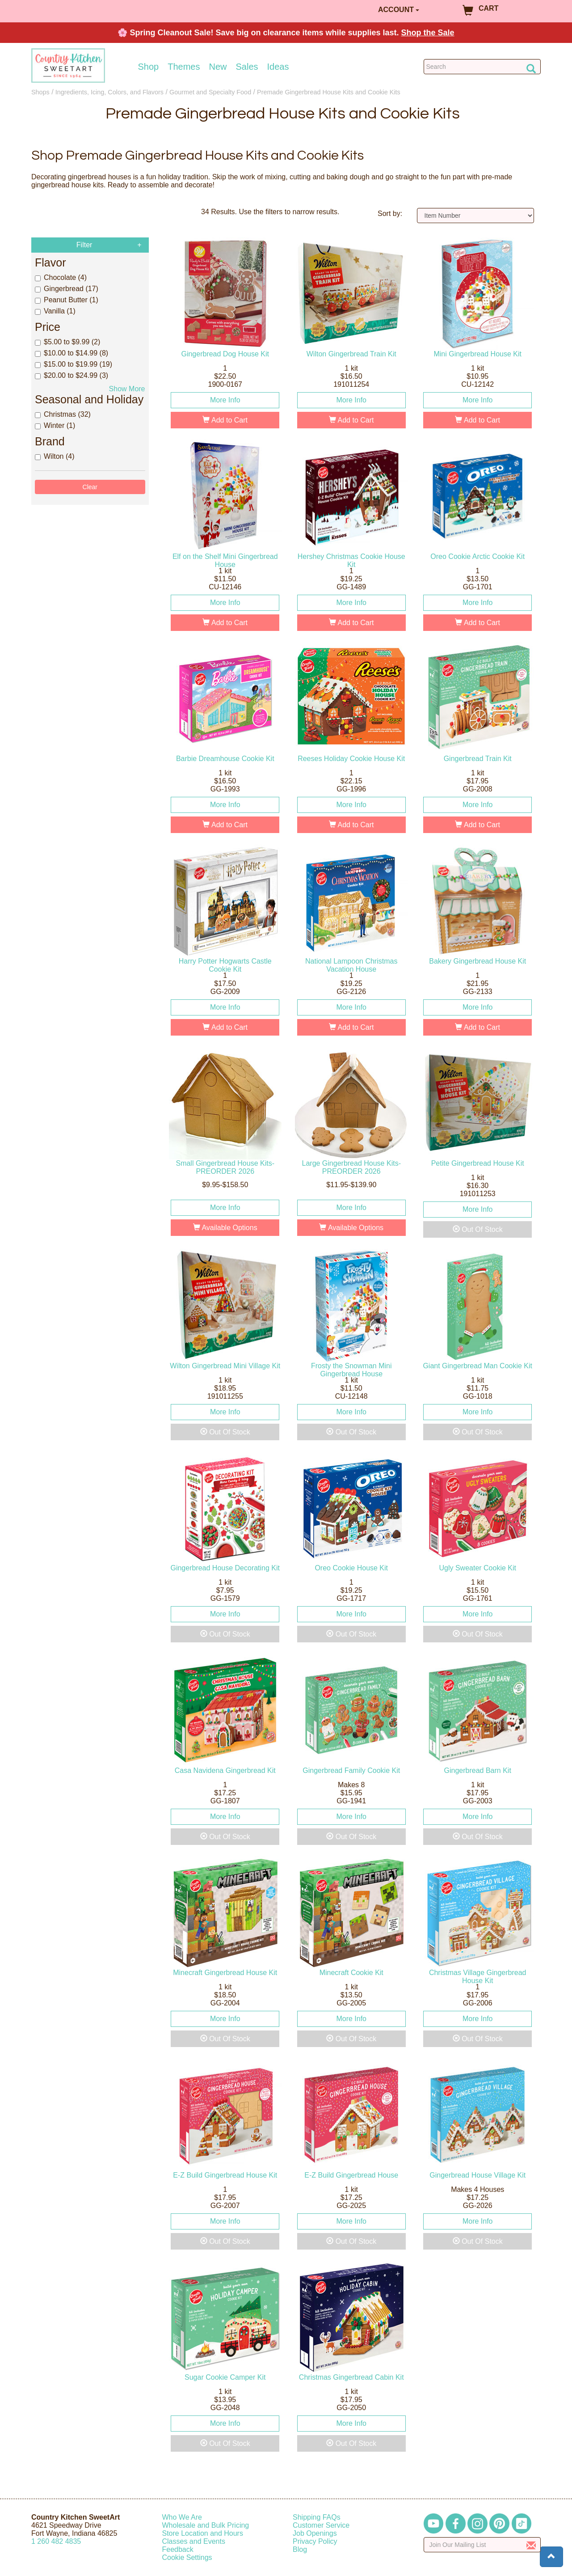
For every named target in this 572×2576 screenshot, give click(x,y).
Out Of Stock (478, 1229)
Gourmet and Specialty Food (210, 92)
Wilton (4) (54, 456)
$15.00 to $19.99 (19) (73, 364)
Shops (40, 92)
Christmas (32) (63, 414)
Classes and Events (193, 2541)
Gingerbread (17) (66, 288)
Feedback (177, 2549)
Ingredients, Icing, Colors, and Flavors (109, 92)
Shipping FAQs (317, 2517)
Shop (148, 67)
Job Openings (315, 2533)
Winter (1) (55, 425)
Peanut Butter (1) (66, 300)
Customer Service (321, 2525)
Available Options (225, 1227)
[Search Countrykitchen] (482, 66)
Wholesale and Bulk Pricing (205, 2525)
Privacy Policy (315, 2541)
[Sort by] (475, 215)
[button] (551, 2556)
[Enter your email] (482, 2544)
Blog (300, 2549)
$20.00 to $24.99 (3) (71, 375)
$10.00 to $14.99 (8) (71, 353)
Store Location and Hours (202, 2533)
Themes (184, 67)
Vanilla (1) (55, 311)
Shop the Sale (427, 32)
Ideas (278, 67)
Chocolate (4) (61, 277)
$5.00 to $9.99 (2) (67, 342)
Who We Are (182, 2517)
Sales (247, 67)
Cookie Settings (187, 2557)
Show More (127, 389)
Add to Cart (225, 420)
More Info (225, 400)
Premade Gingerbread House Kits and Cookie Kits (328, 92)
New (218, 67)
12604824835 (56, 2541)
